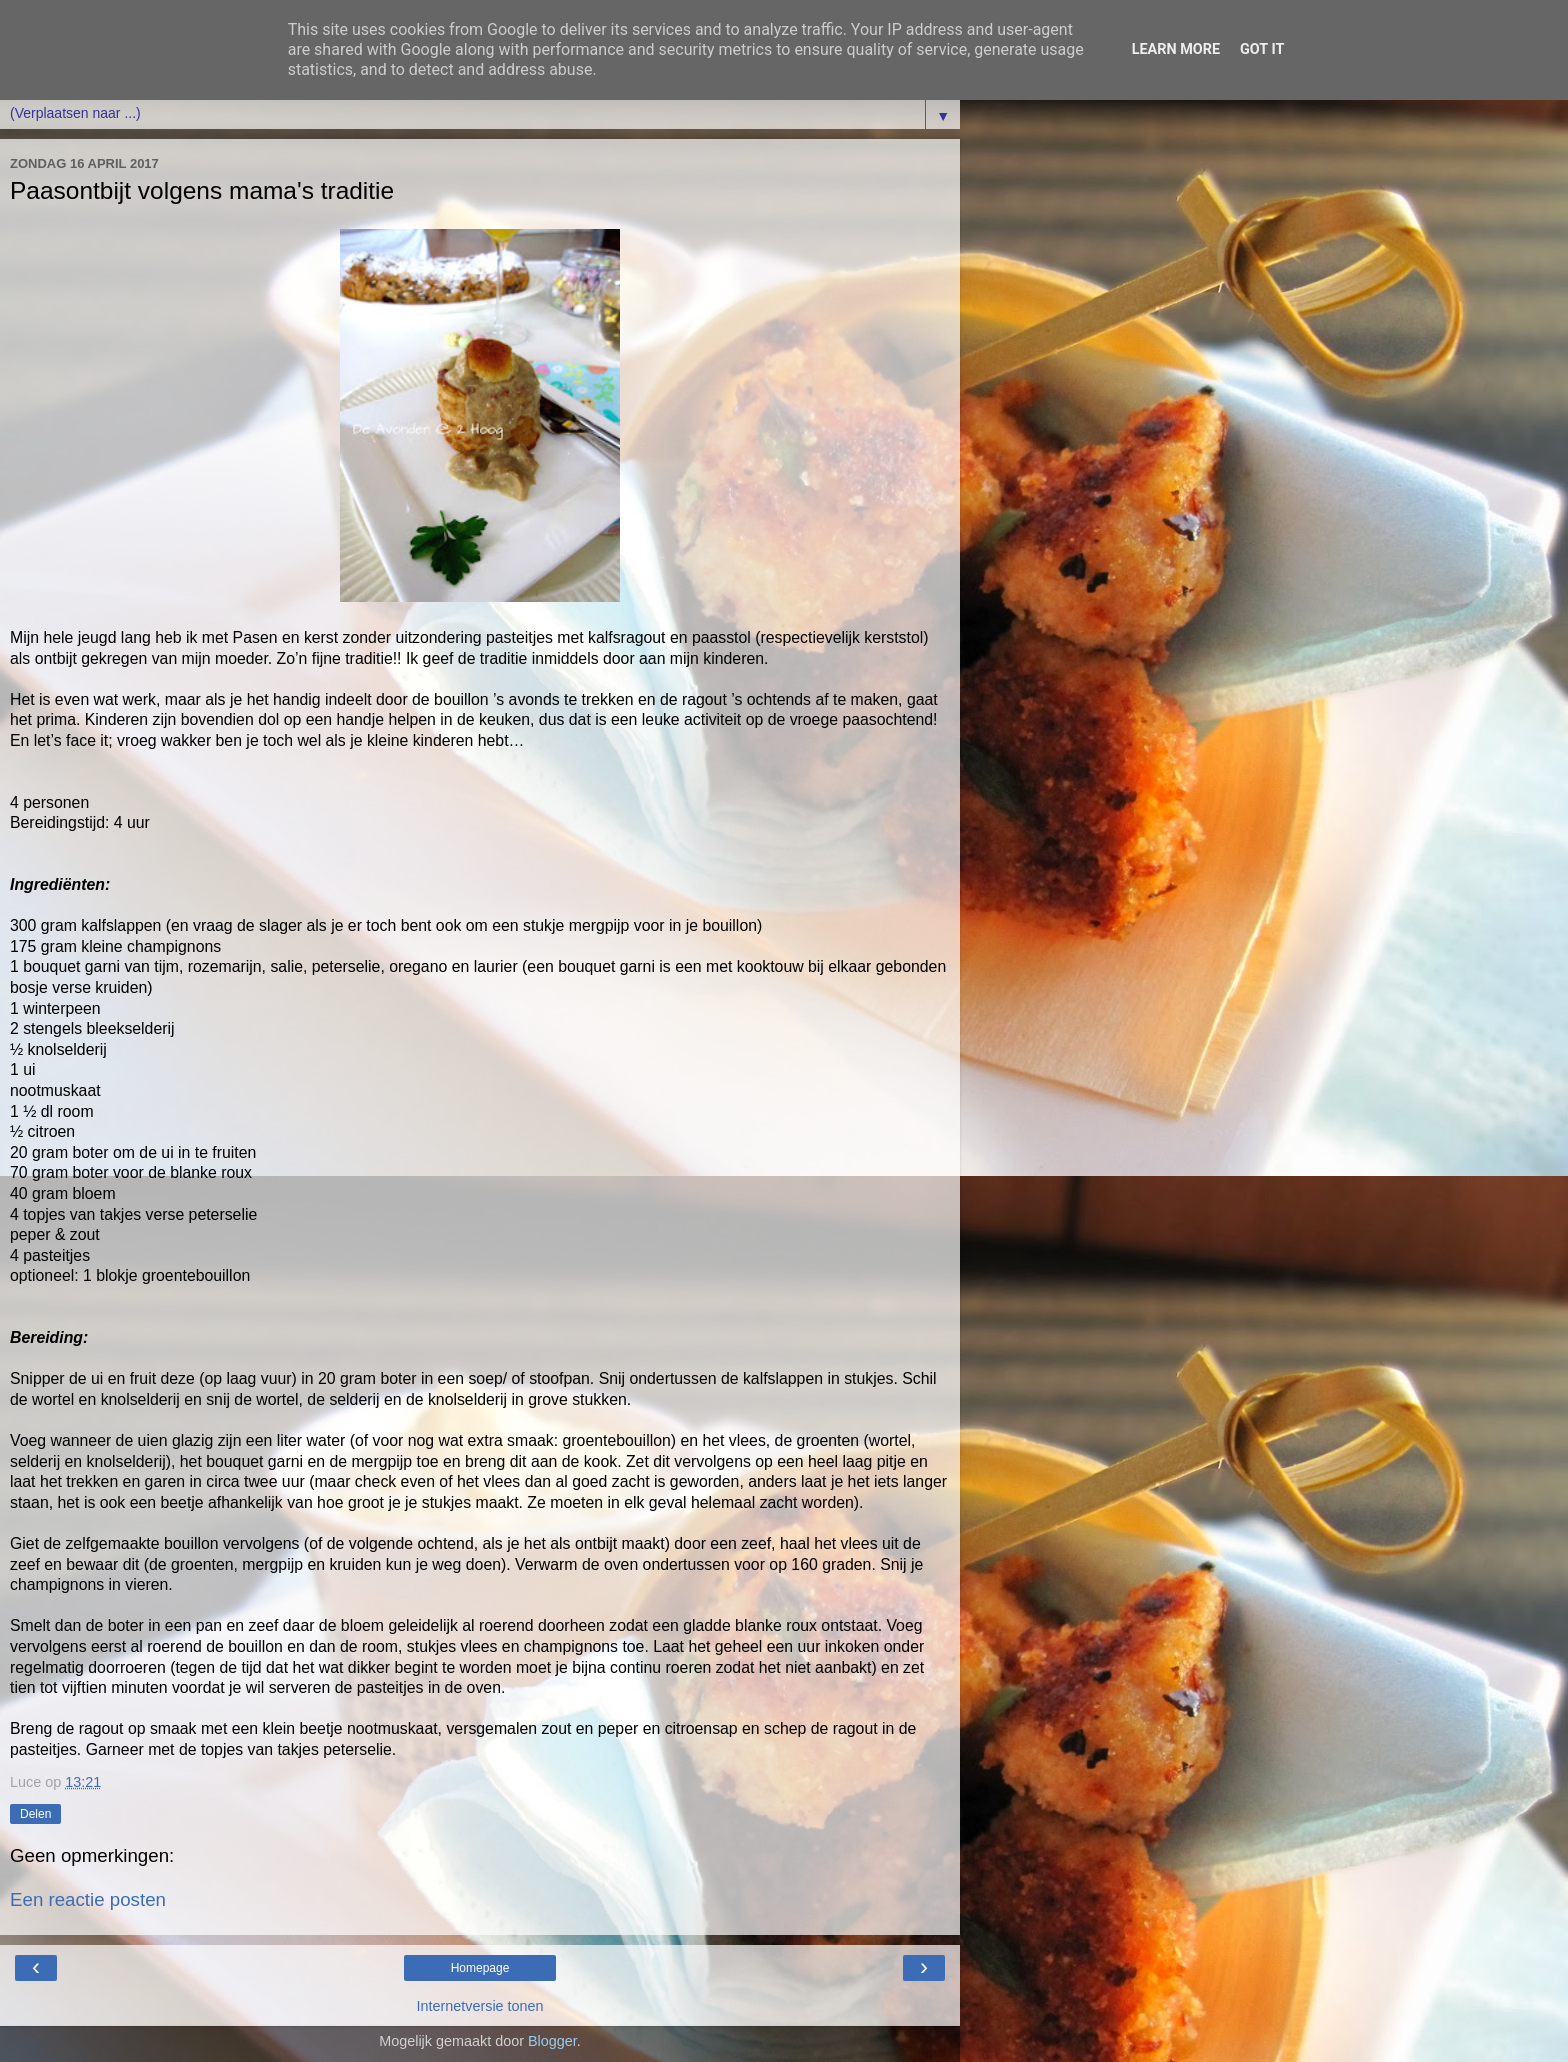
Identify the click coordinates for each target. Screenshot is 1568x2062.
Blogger (552, 2041)
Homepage (480, 1968)
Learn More (1176, 49)
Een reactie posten (88, 1899)
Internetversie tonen (479, 2006)
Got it (1262, 49)
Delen (35, 1814)
